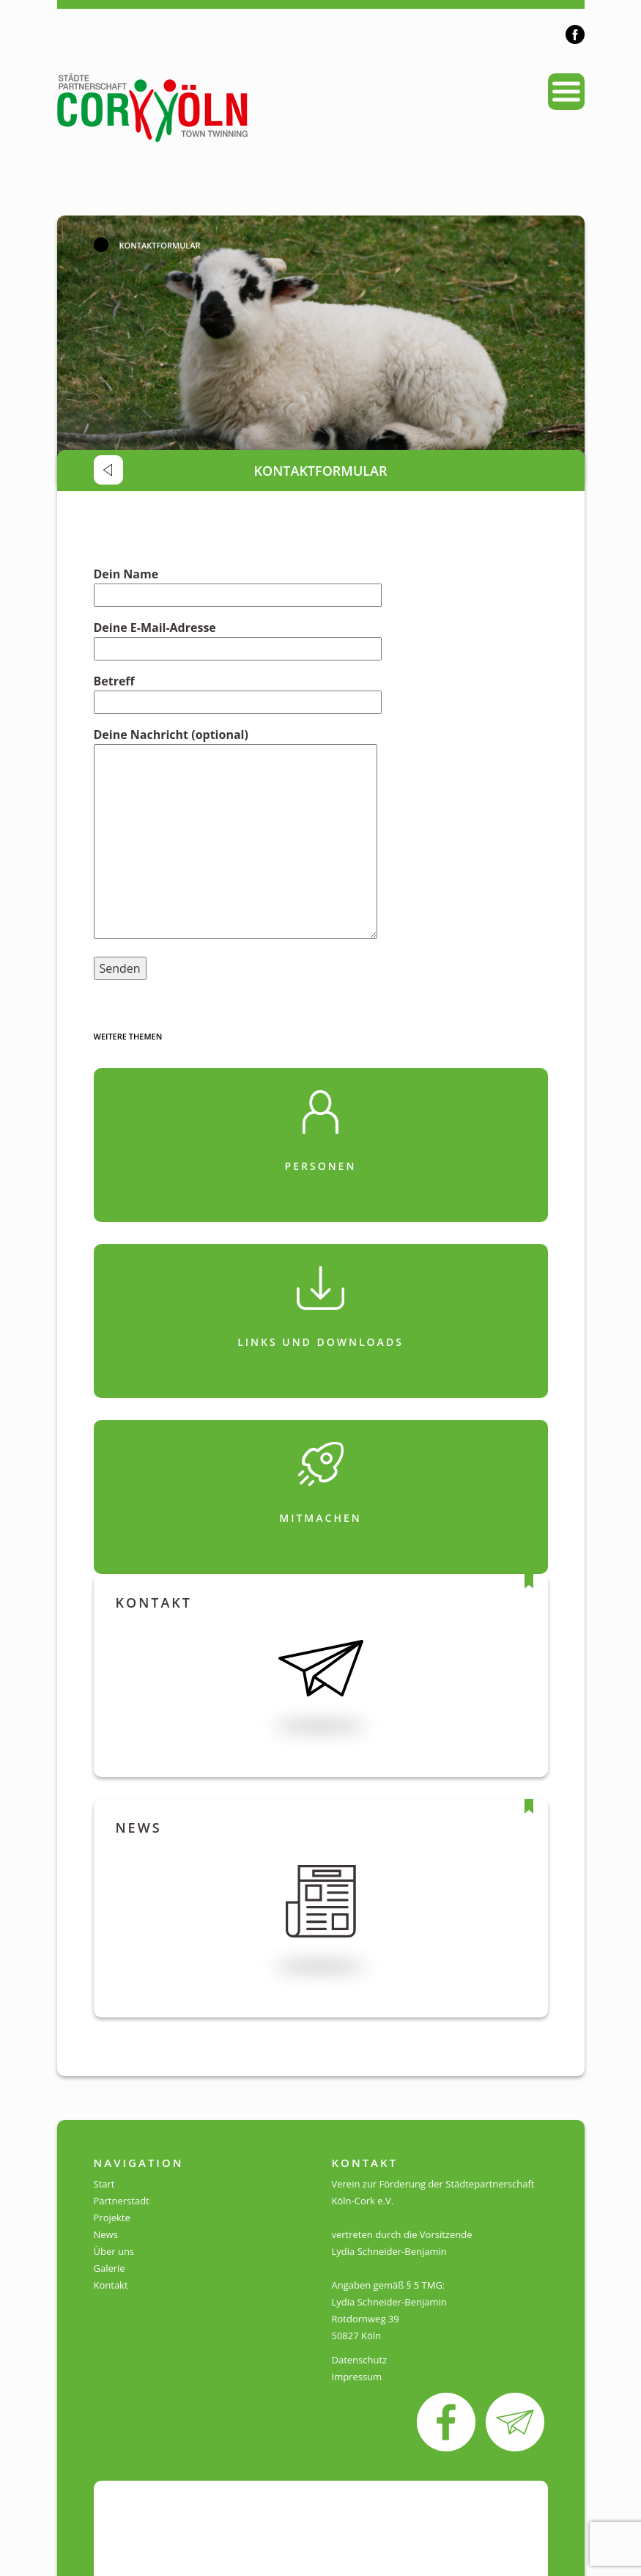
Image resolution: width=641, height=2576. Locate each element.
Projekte (112, 2217)
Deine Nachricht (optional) (235, 834)
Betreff (238, 691)
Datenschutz (360, 2359)
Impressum (357, 2376)
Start (104, 2183)
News (106, 2234)
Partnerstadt (121, 2200)
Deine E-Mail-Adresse (238, 638)
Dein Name (238, 584)
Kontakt (111, 2285)
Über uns (114, 2251)
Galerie (109, 2268)
